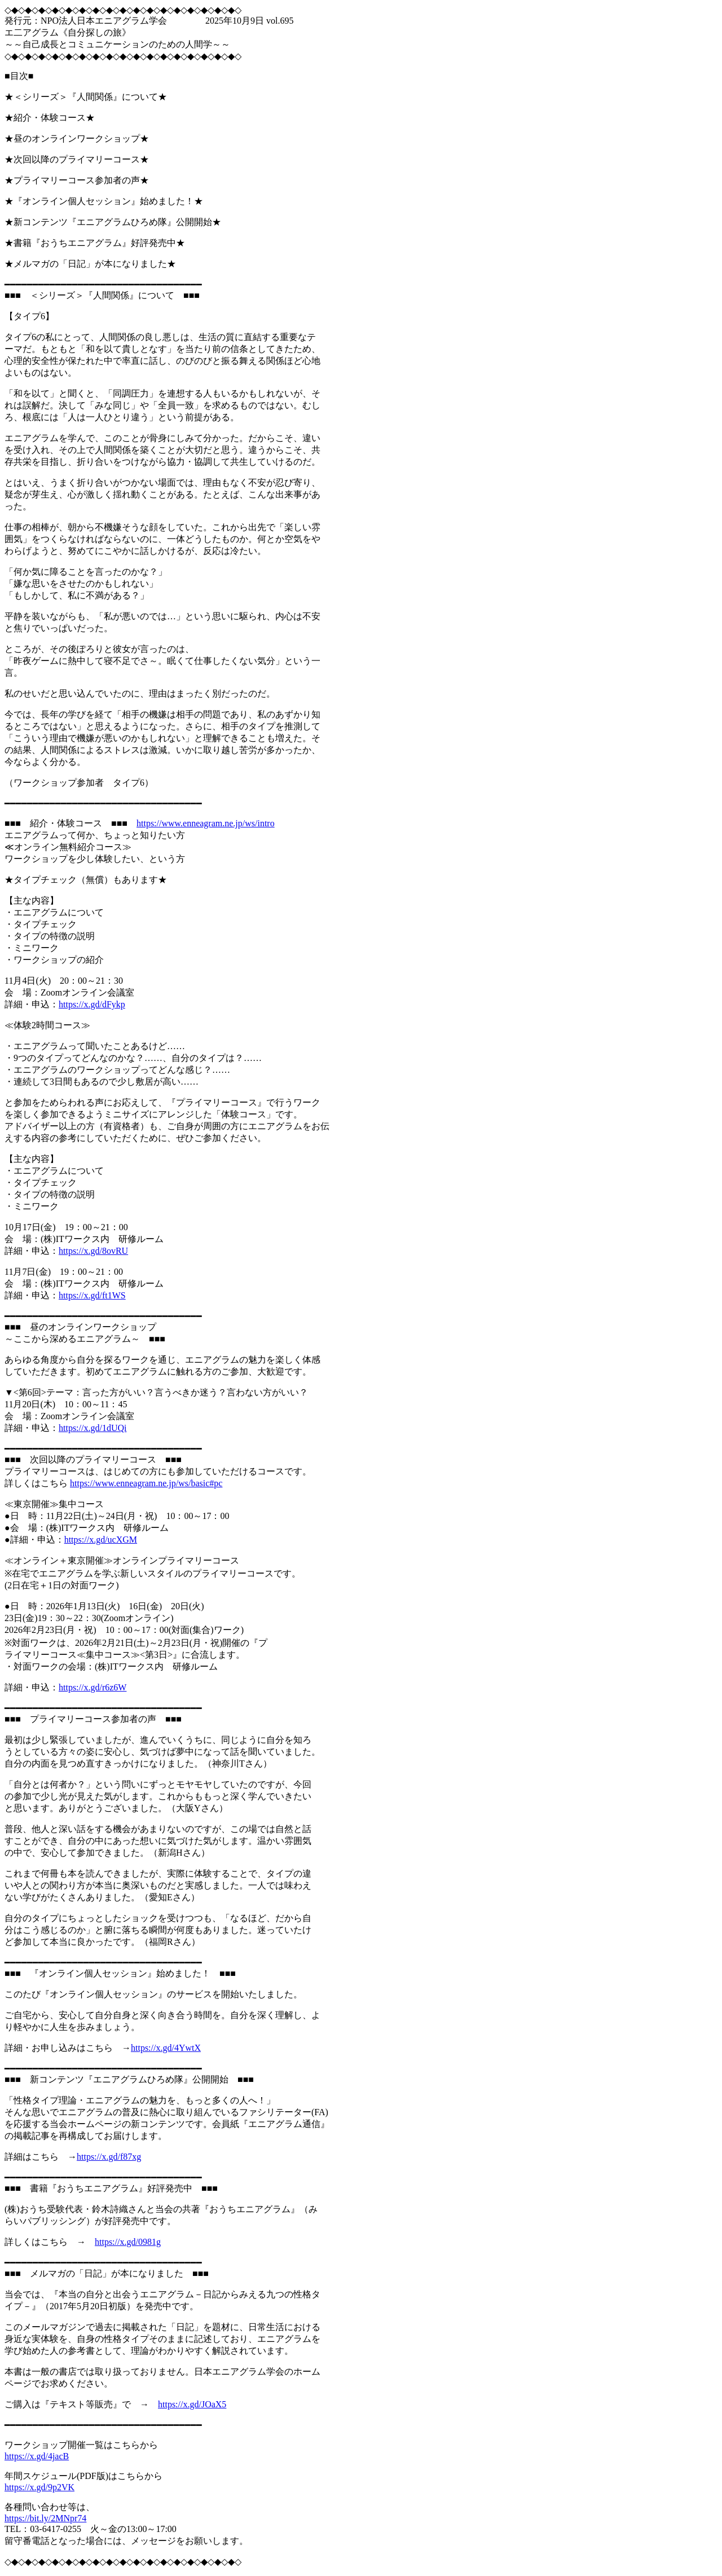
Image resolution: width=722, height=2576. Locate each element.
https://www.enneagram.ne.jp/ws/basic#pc (146, 1483)
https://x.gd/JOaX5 (192, 2404)
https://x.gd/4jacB (37, 2456)
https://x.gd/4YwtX (166, 2048)
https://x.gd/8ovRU (93, 1251)
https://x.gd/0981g (128, 2242)
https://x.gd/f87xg (109, 2156)
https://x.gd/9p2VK (39, 2487)
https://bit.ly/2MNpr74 (45, 2518)
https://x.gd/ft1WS (92, 1295)
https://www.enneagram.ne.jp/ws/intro (206, 823)
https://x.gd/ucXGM (100, 1539)
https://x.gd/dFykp (92, 1004)
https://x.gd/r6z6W (92, 1687)
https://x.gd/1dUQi (92, 1428)
